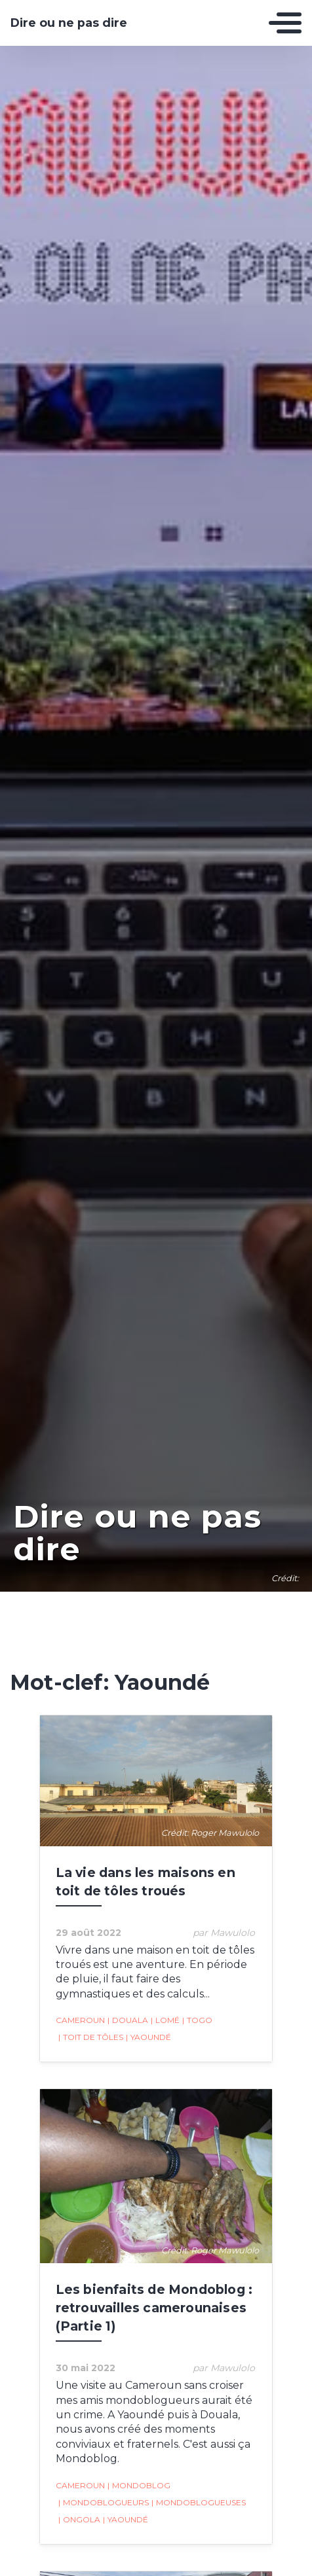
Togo (197, 2020)
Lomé (165, 2020)
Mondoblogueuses (198, 2503)
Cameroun (80, 2020)
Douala (127, 2020)
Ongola (79, 2520)
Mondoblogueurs (103, 2503)
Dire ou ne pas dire (68, 23)
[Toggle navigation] (285, 23)
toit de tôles (90, 2037)
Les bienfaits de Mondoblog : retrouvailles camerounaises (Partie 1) (154, 2307)
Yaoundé (148, 2037)
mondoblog (138, 2486)
